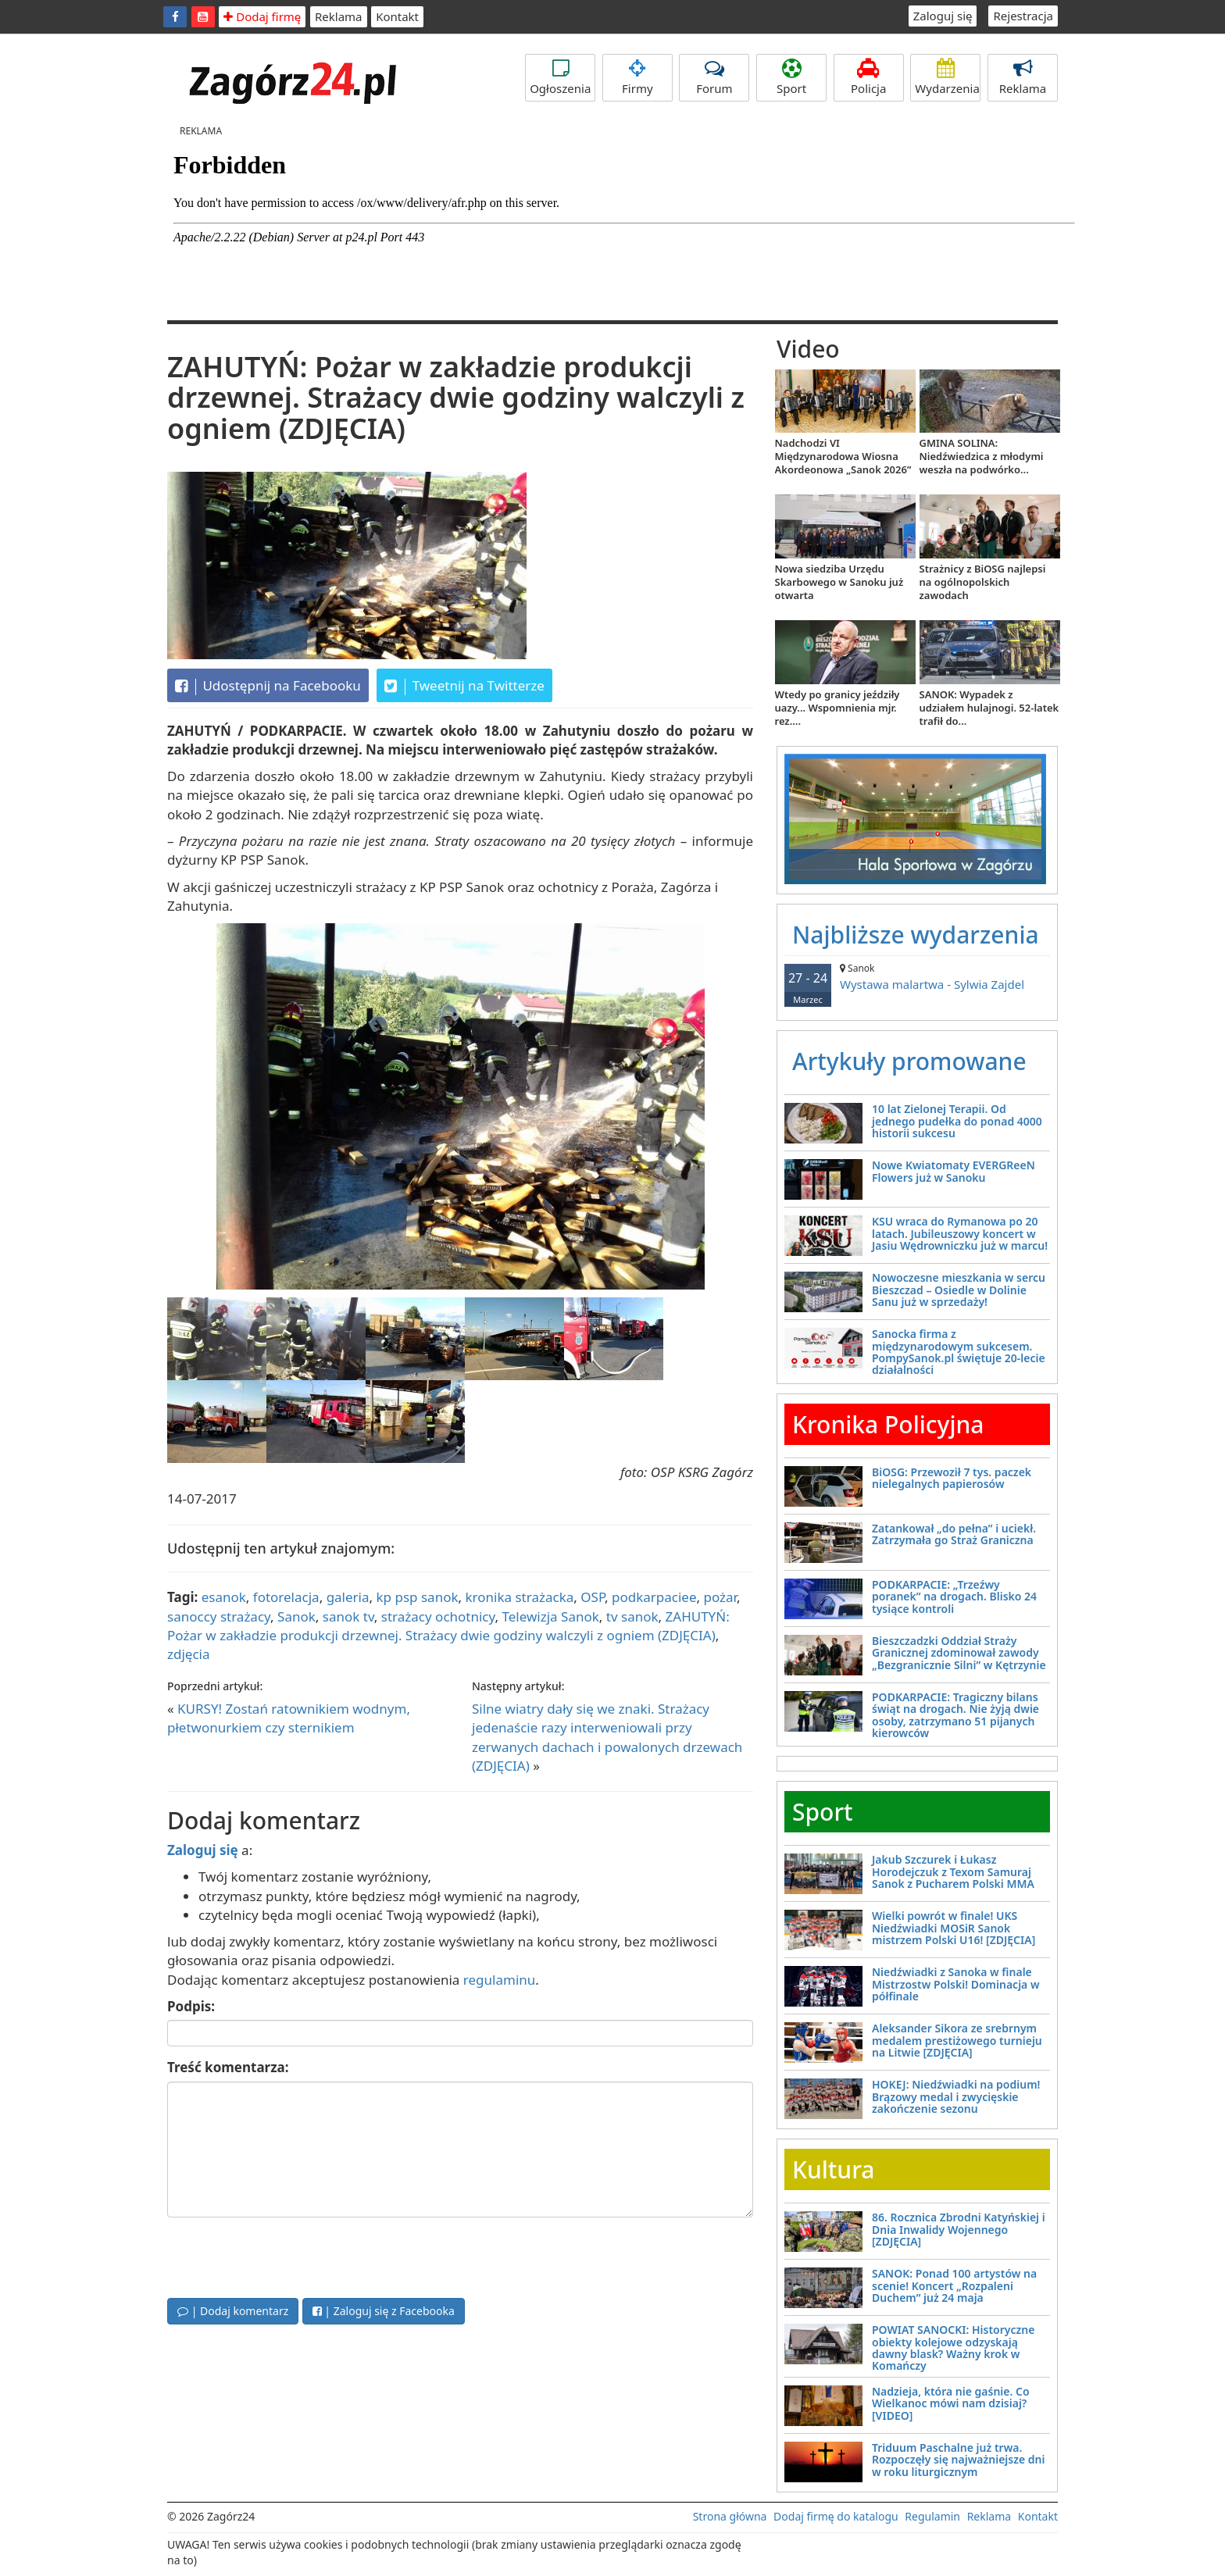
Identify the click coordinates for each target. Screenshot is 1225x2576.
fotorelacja (286, 1597)
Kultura (833, 2169)
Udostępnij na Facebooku (268, 685)
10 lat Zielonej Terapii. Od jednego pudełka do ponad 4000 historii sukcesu (957, 1120)
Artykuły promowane (909, 1061)
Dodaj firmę (262, 16)
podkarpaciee (654, 1597)
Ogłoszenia (560, 77)
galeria (348, 1597)
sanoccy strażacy (218, 1616)
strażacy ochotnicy (438, 1616)
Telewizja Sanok (550, 1616)
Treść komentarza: (228, 2067)
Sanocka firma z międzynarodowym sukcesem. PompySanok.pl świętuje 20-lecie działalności (958, 1351)
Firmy (637, 77)
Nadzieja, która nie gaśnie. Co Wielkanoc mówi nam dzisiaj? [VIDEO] (951, 2403)
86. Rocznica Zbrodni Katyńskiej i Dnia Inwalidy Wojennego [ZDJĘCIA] (958, 2229)
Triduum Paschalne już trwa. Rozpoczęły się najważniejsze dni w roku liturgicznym (958, 2459)
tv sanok (632, 1616)
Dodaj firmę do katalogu (835, 2516)
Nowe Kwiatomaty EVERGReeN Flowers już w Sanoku (953, 1171)
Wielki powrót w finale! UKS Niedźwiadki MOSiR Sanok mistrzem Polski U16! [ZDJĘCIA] (953, 1927)
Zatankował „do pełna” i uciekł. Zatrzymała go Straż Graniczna (954, 1534)
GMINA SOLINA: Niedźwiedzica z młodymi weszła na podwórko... (982, 456)
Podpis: (191, 2006)
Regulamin (932, 2516)
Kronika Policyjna (888, 1424)
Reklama (338, 16)
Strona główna (730, 2516)
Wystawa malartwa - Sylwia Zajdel (917, 977)
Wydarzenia (947, 77)
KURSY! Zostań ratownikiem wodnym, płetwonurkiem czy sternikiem (288, 1718)
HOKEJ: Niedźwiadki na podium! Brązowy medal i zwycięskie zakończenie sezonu (956, 2096)
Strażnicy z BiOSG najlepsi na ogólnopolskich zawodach (983, 582)
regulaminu (499, 1980)
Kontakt (397, 16)
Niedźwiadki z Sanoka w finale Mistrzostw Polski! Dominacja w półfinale (956, 1983)
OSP (592, 1597)
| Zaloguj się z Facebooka (383, 2310)
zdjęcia (188, 1654)
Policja (868, 77)
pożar (719, 1597)
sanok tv (348, 1616)
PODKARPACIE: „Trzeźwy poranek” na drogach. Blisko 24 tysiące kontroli (954, 1596)
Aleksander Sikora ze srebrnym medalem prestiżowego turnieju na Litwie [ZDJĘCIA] (957, 2040)
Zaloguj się (943, 15)
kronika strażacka (520, 1597)
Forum (714, 77)
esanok (224, 1597)
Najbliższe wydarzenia (915, 935)
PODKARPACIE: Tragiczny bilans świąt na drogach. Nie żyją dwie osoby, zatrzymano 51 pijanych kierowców (955, 1714)
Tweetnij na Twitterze (464, 685)
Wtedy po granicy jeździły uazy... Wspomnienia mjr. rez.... (837, 707)
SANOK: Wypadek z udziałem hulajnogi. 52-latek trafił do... (989, 707)
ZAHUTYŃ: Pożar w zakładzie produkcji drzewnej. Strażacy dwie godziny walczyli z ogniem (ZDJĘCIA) (448, 1625)
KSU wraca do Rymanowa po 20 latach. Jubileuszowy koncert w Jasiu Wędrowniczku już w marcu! (960, 1233)
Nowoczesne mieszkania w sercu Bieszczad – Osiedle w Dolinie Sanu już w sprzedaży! (958, 1289)
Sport (791, 77)
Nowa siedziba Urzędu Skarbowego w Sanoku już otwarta (839, 582)
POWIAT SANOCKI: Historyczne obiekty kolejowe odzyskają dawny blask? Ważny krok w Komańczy (953, 2347)
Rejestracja (1023, 15)
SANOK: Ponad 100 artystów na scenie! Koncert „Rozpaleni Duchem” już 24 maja (954, 2285)
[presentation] (286, 2255)
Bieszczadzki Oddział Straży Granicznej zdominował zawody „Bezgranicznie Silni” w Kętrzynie (959, 1652)
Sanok (296, 1616)
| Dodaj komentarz (232, 2310)
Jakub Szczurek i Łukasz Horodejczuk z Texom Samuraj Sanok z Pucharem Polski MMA (953, 1871)
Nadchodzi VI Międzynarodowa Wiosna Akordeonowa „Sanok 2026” (843, 456)
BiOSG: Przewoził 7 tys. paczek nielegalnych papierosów (951, 1478)
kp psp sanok (418, 1597)
